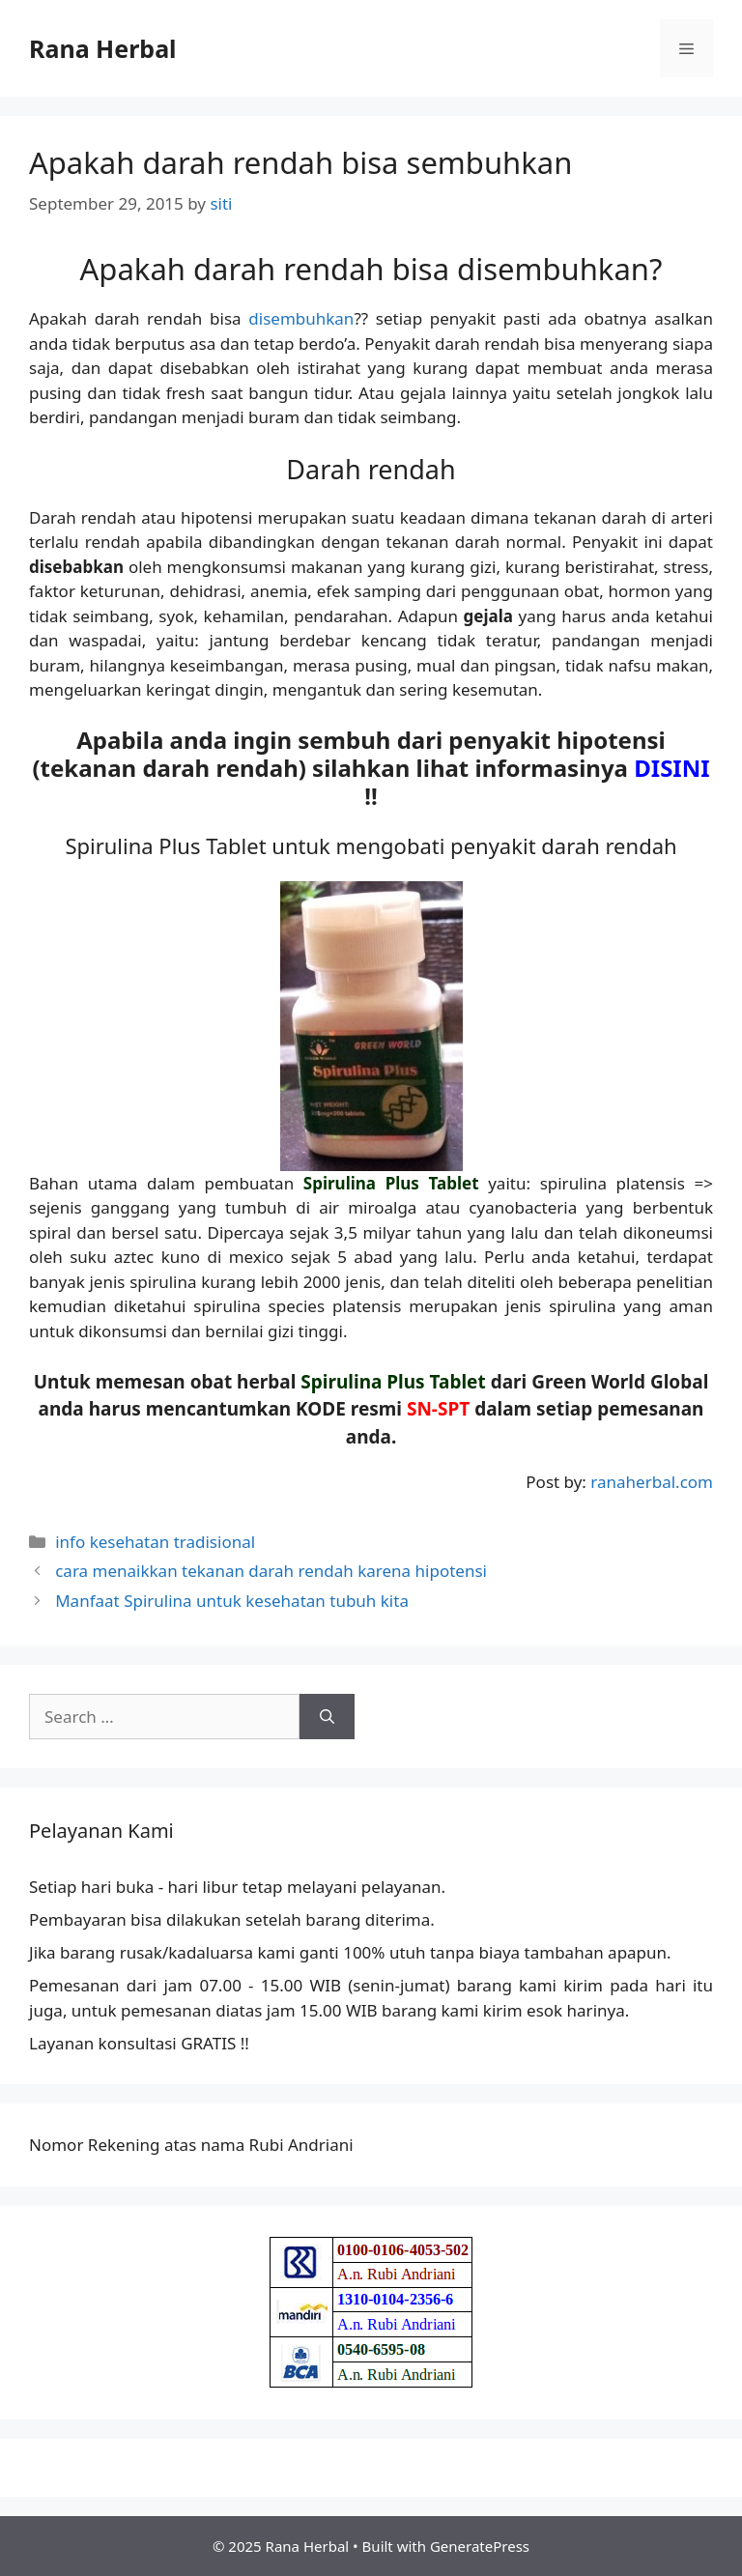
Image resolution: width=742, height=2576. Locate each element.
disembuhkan (301, 318)
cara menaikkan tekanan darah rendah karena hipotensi (271, 1571)
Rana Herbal (103, 48)
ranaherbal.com (651, 1482)
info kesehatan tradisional (155, 1542)
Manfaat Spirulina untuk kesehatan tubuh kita (232, 1600)
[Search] (327, 1717)
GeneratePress (479, 2546)
